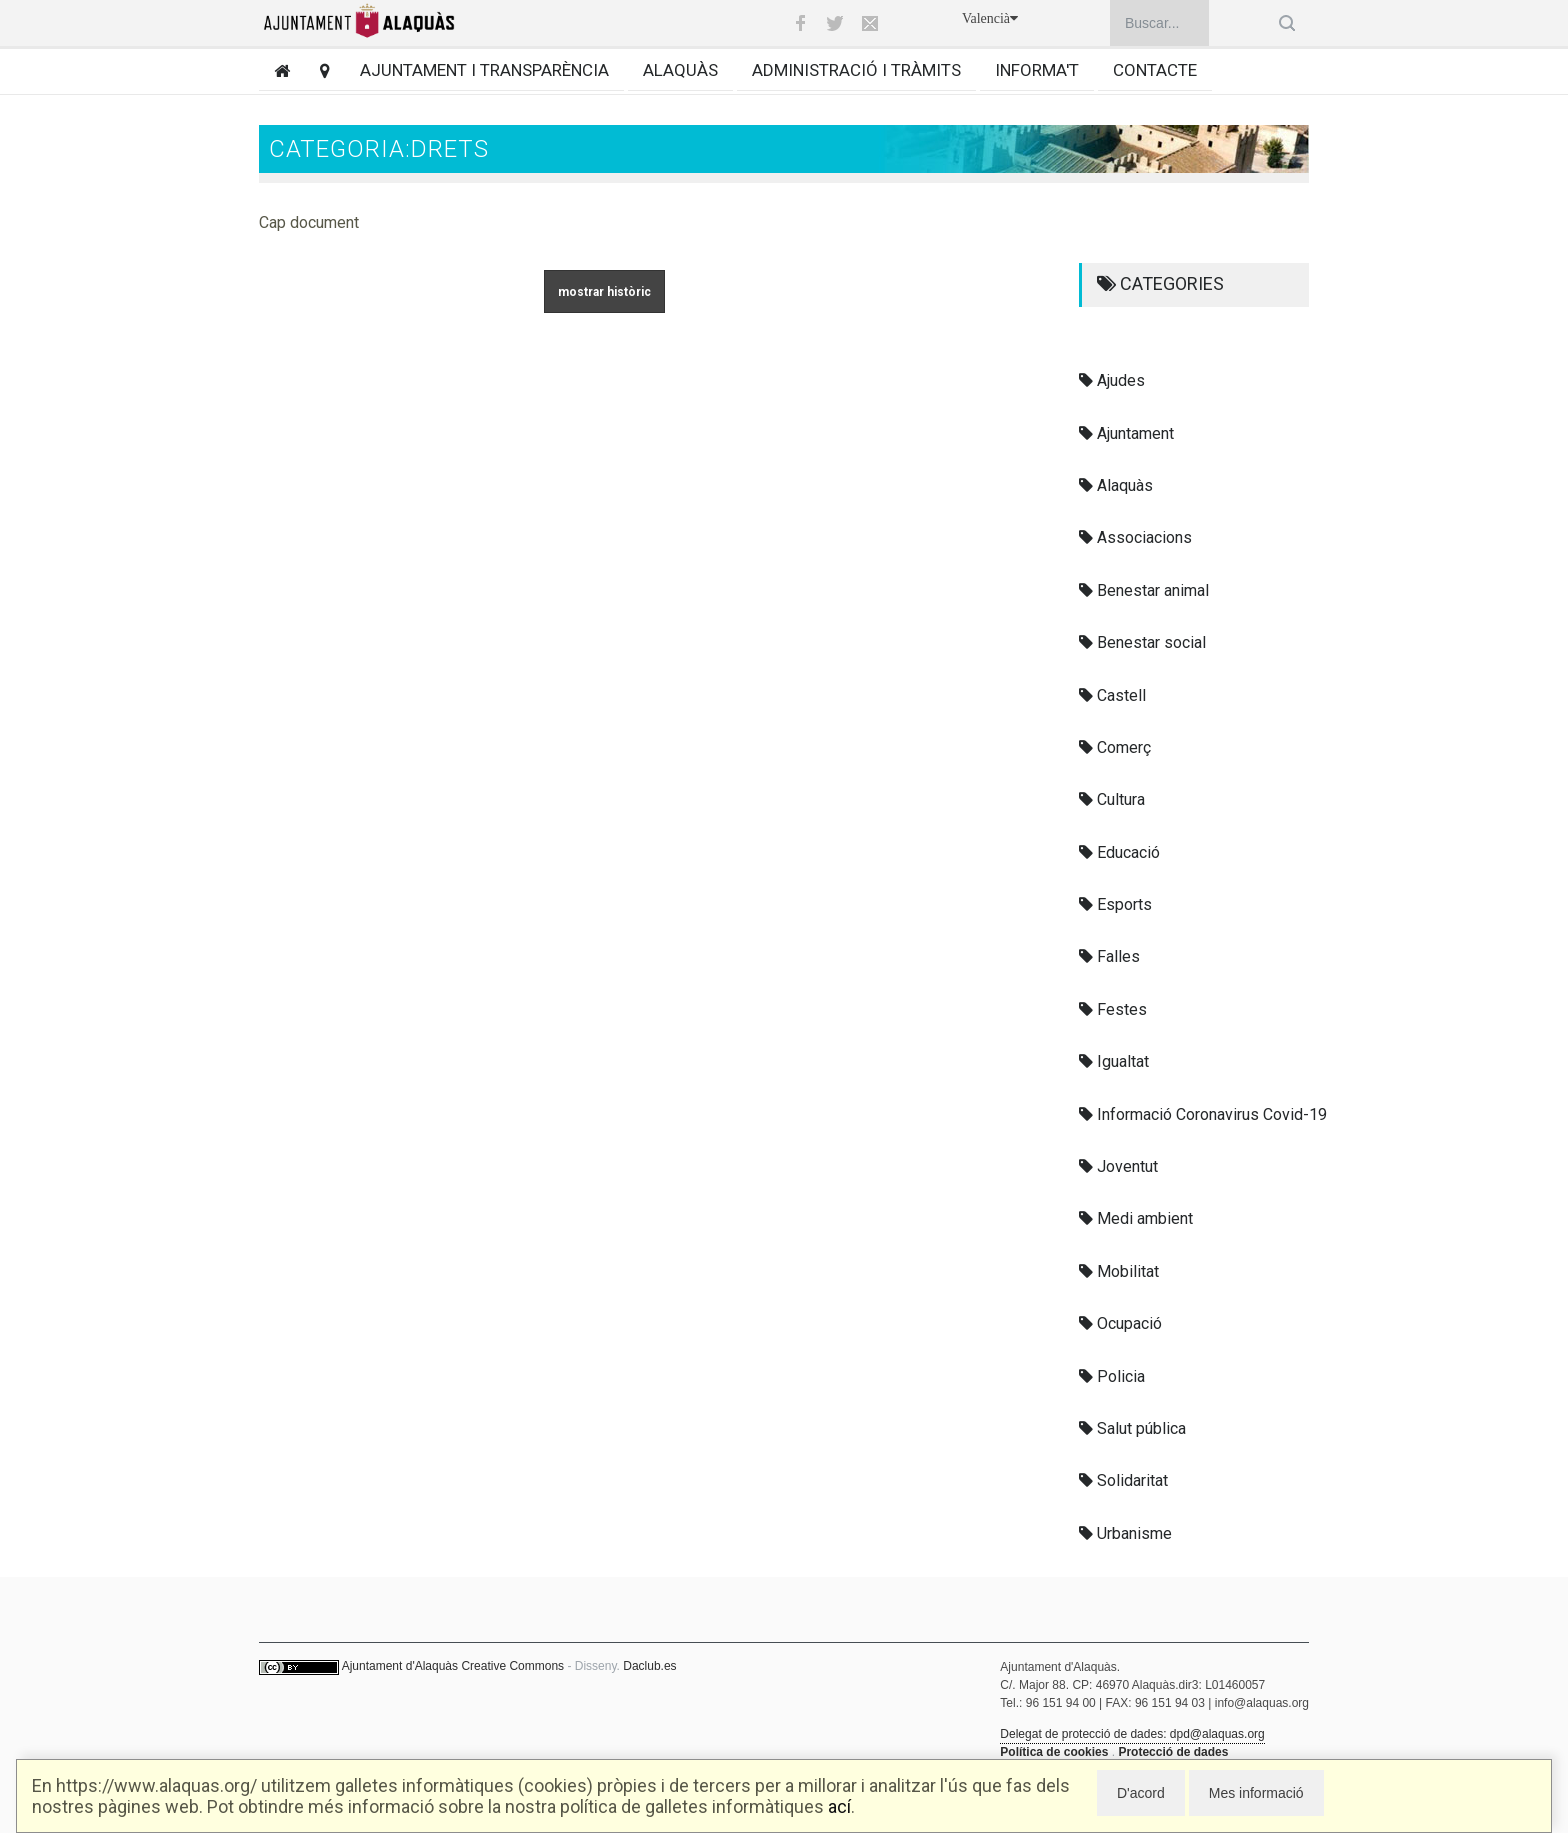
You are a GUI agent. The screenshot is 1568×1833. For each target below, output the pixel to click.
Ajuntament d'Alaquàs (400, 1666)
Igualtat (1114, 1061)
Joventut (1118, 1166)
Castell (1112, 695)
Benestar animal (1144, 590)
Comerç (1115, 747)
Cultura (1112, 799)
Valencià (990, 18)
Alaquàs (680, 70)
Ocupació (1120, 1323)
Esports (1115, 904)
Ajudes (1112, 380)
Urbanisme (1125, 1533)
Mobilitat (1119, 1271)
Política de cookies (1054, 1752)
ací (839, 1806)
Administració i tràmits (856, 70)
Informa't (1037, 70)
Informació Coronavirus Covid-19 (1203, 1114)
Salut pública (1132, 1428)
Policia (1112, 1376)
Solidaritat (1123, 1480)
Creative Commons (512, 1666)
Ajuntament (1126, 433)
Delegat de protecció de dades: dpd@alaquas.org (1132, 1734)
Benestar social (1142, 642)
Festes (1113, 1009)
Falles (1109, 956)
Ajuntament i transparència (484, 70)
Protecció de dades (1173, 1752)
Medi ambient (1136, 1218)
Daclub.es (649, 1666)
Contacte (1155, 70)
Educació (1119, 852)
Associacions (1135, 537)
